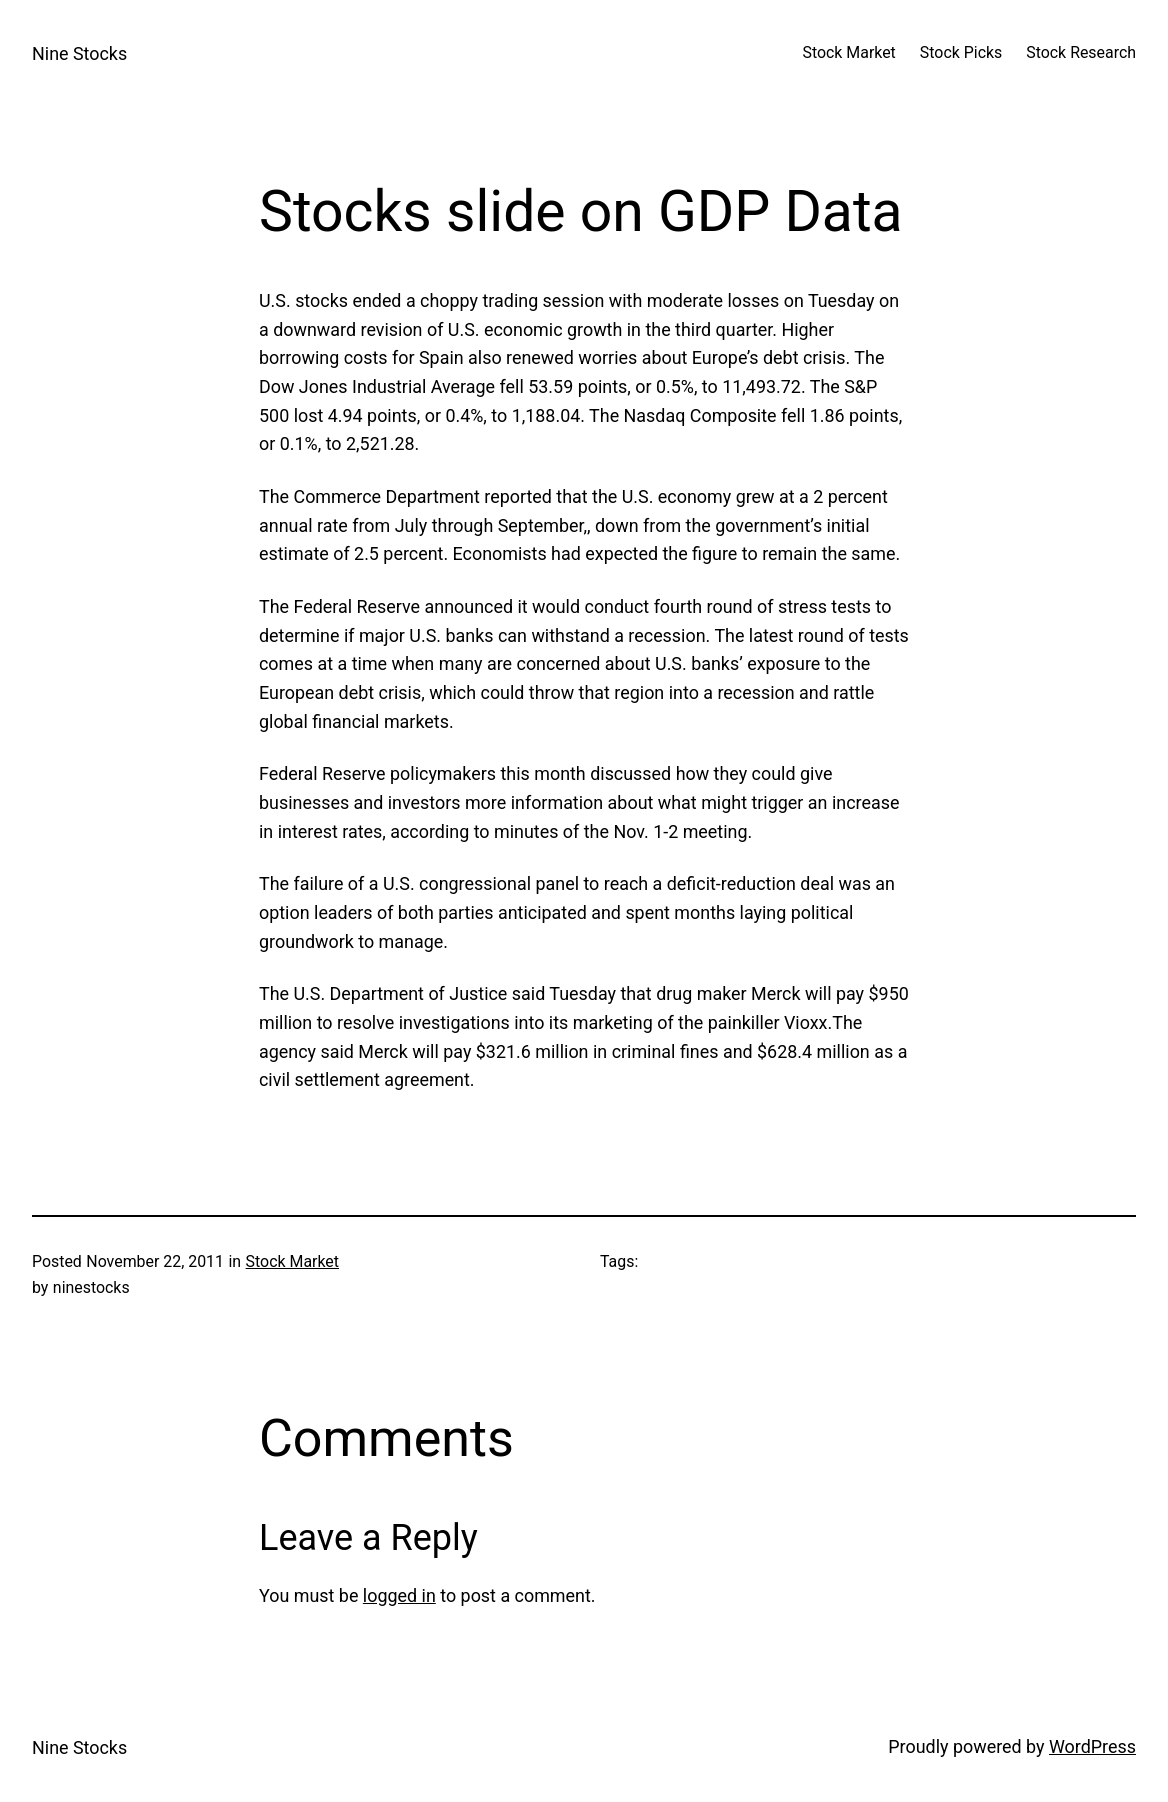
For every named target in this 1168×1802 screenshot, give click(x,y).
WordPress (1092, 1746)
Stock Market (292, 1261)
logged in (399, 1595)
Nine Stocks (79, 53)
